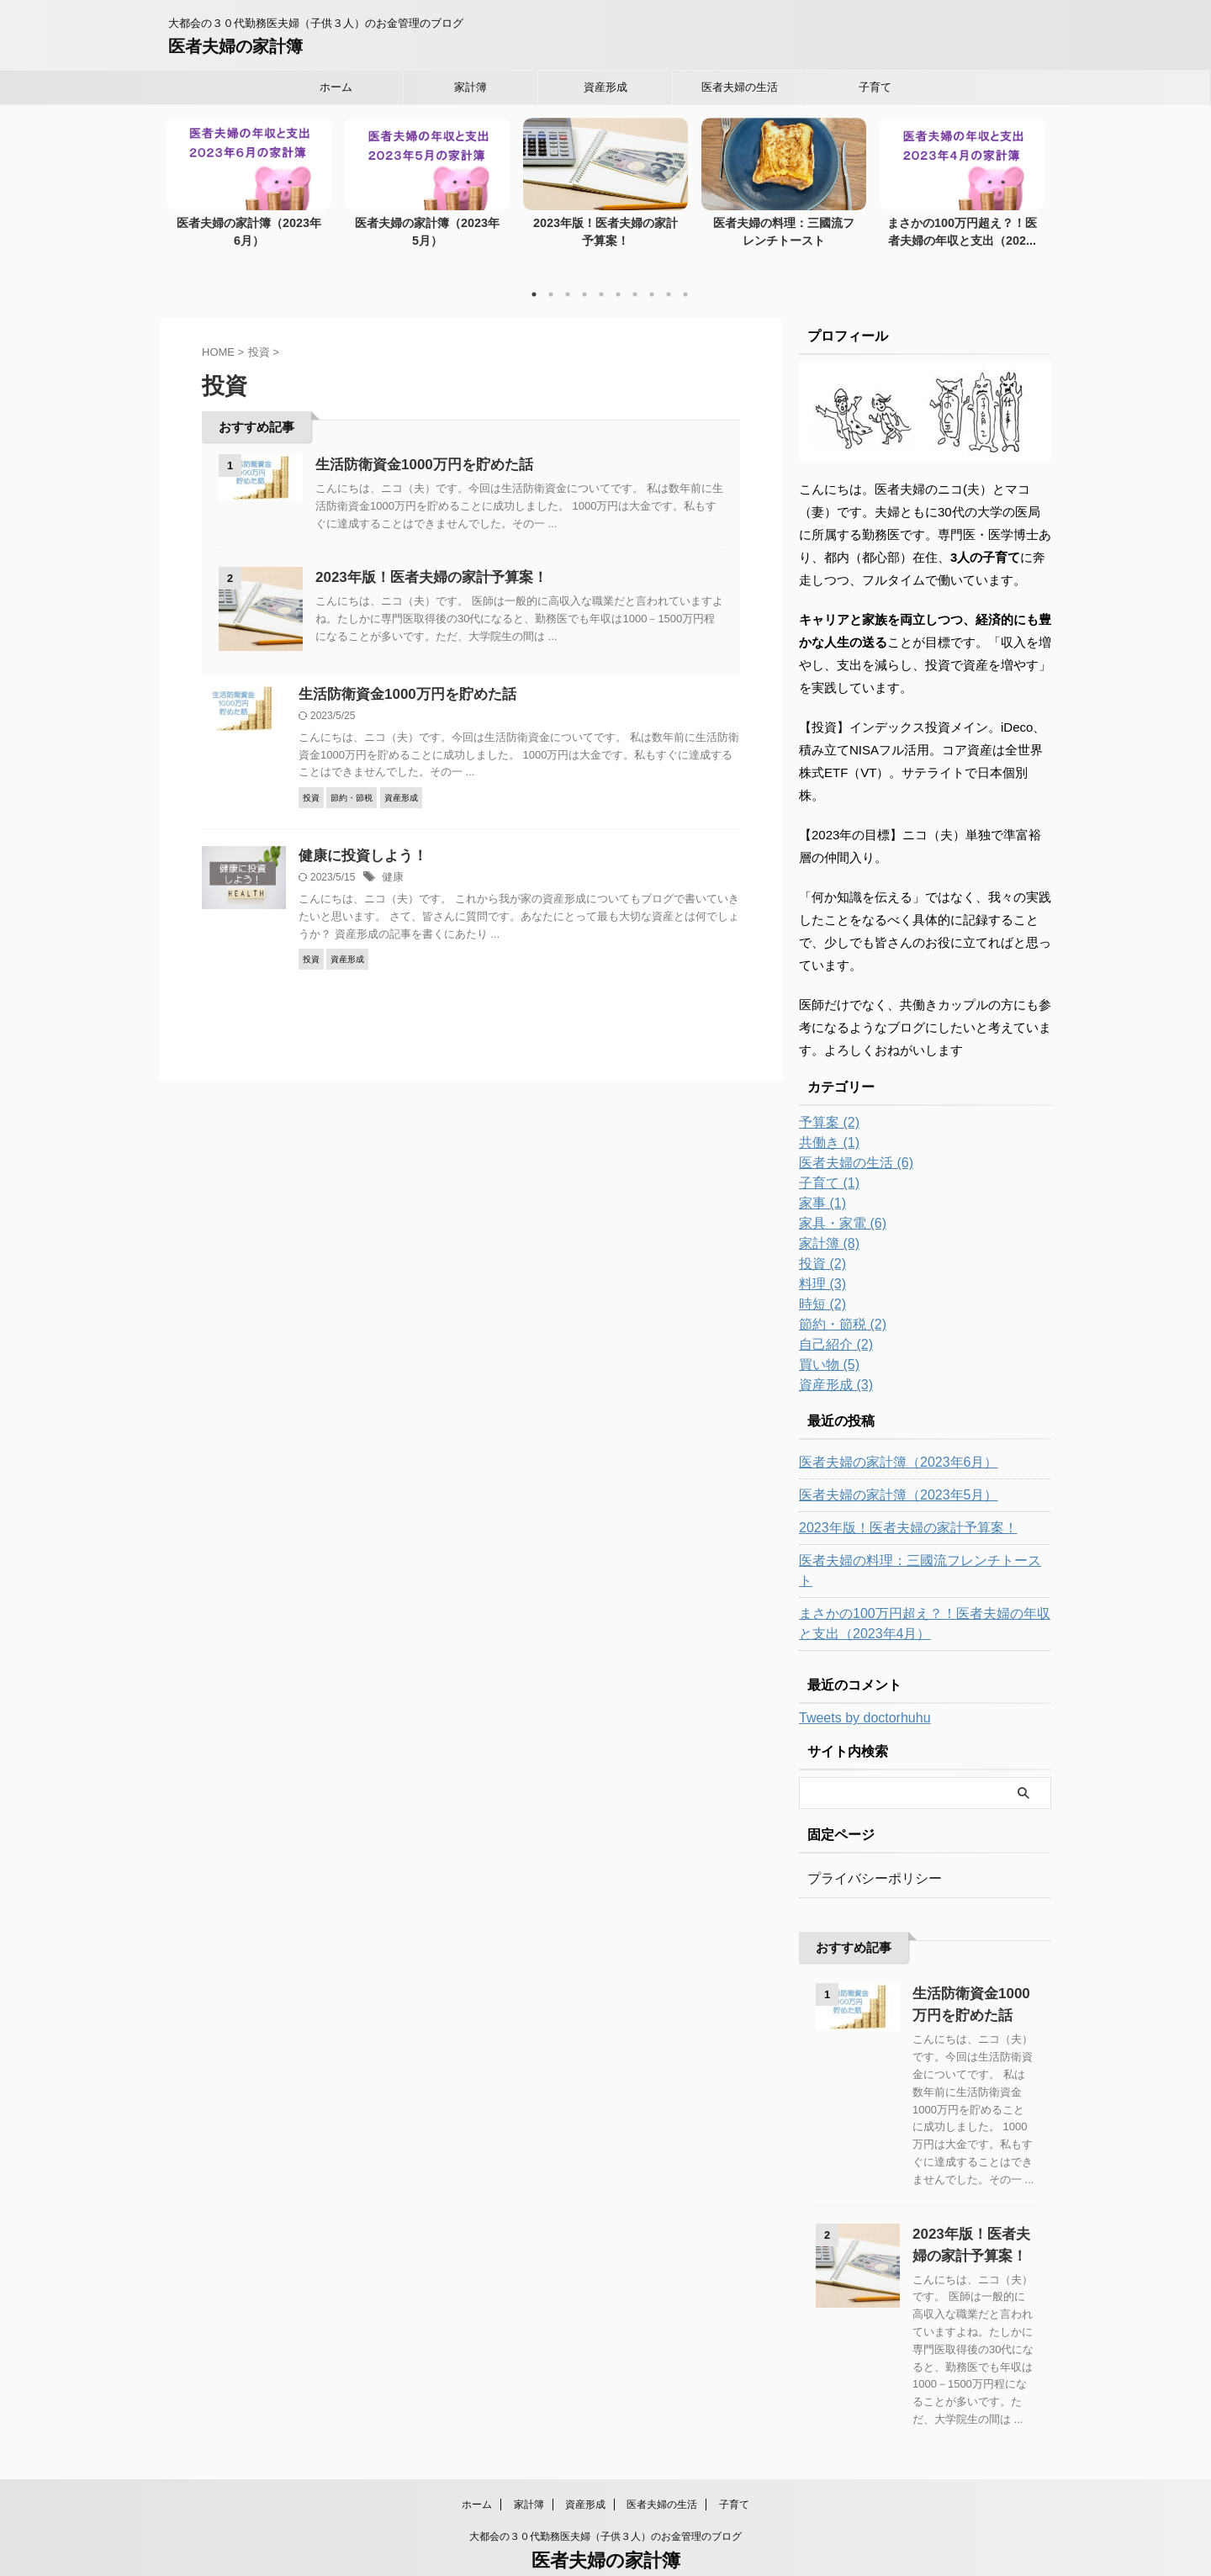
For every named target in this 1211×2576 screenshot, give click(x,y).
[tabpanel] (249, 188)
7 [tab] (635, 276)
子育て (875, 87)
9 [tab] (668, 276)
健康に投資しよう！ (359, 840)
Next (1028, 179)
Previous (182, 179)
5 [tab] (601, 276)
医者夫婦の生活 (739, 87)
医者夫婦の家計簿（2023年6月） (249, 224)
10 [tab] (685, 276)
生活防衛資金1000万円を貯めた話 (418, 446)
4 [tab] (584, 276)
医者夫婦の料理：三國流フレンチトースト (911, 1543)
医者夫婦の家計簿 (235, 46)
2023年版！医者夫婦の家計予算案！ (424, 560)
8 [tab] (651, 276)
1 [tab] (534, 276)
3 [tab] (567, 276)
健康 (392, 863)
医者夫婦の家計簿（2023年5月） (427, 224)
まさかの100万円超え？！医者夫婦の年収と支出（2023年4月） (920, 1586)
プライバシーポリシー (866, 1841)
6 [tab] (618, 276)
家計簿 (470, 87)
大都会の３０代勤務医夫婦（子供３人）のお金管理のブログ (605, 2498)
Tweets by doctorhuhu (865, 1680)
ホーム (336, 87)
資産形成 (605, 87)
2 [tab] (550, 276)
